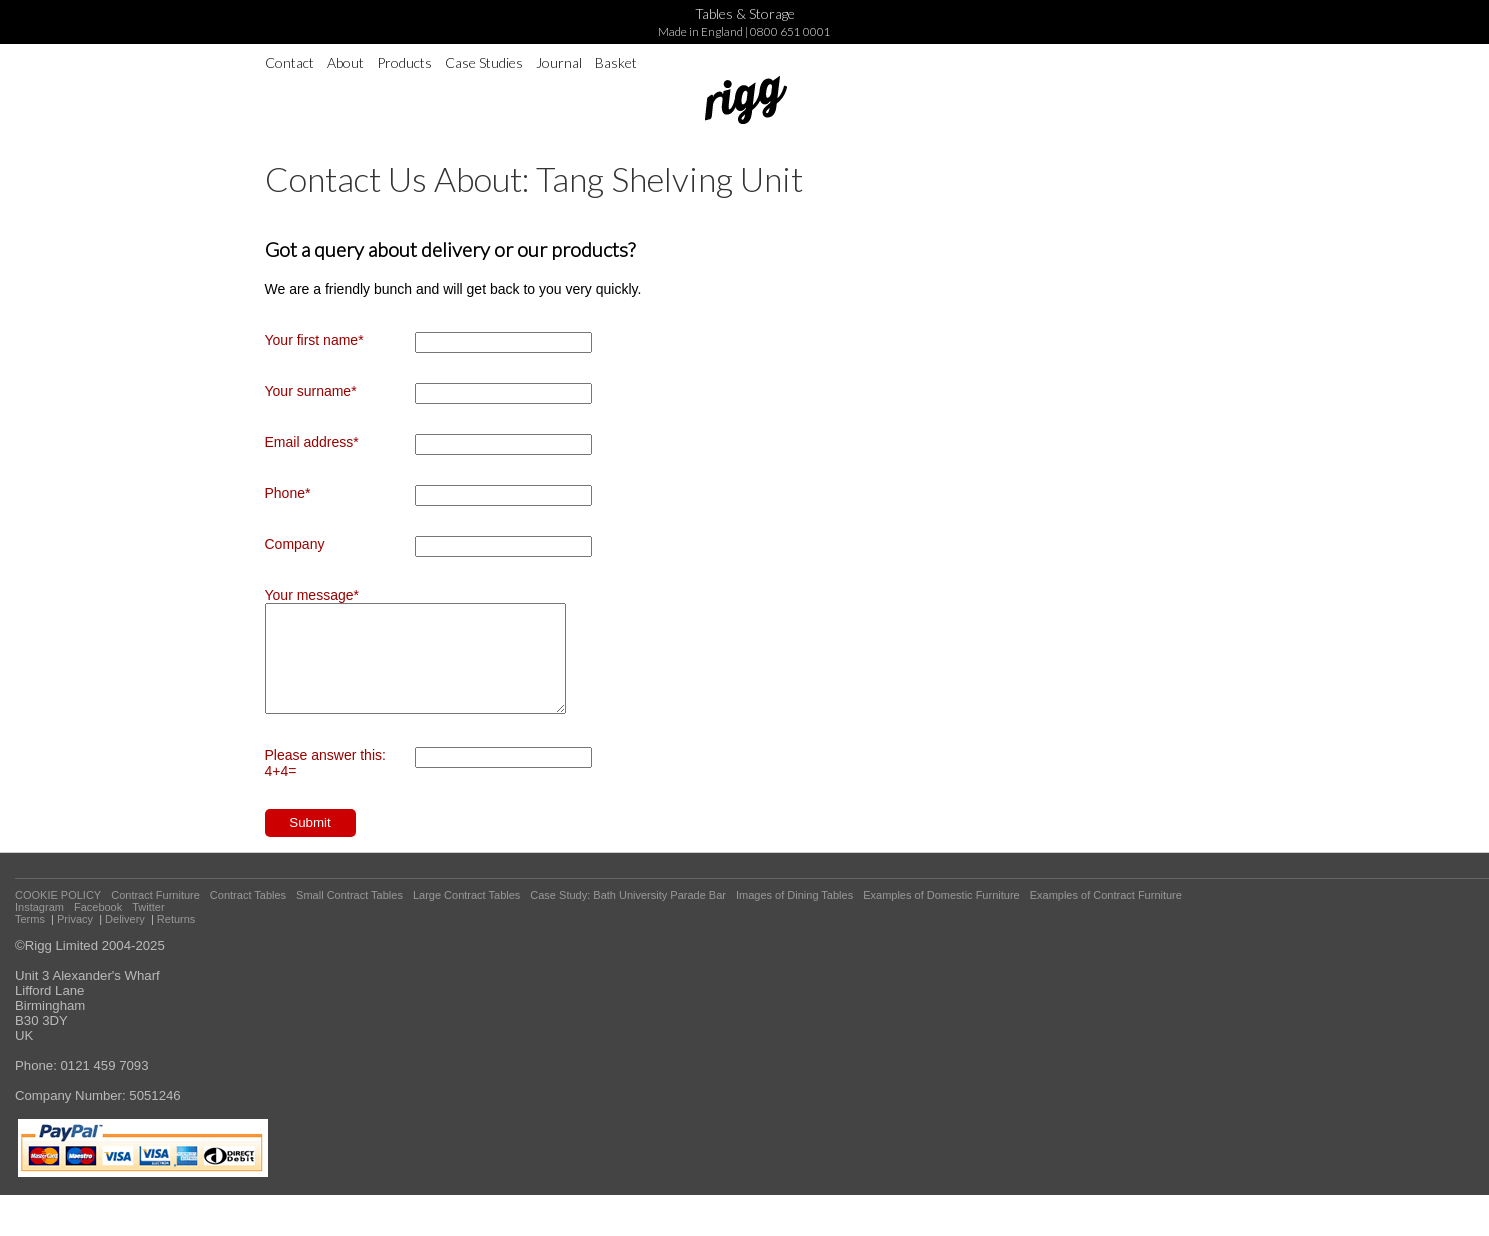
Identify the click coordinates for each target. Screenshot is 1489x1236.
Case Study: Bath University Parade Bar (628, 916)
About (345, 62)
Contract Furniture (155, 916)
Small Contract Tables (349, 916)
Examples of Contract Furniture (1106, 916)
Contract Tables (248, 916)
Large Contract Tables (466, 916)
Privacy (75, 940)
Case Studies (484, 62)
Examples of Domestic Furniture (941, 916)
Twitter (148, 928)
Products (404, 62)
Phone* (288, 493)
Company (295, 544)
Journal (559, 62)
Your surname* (311, 391)
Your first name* (314, 340)
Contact (289, 62)
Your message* (312, 595)
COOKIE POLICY (58, 916)
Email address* (312, 442)
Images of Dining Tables (794, 916)
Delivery (125, 940)
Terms (30, 940)
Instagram (39, 928)
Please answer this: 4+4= (325, 784)
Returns (176, 940)
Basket (616, 62)
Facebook (98, 928)
